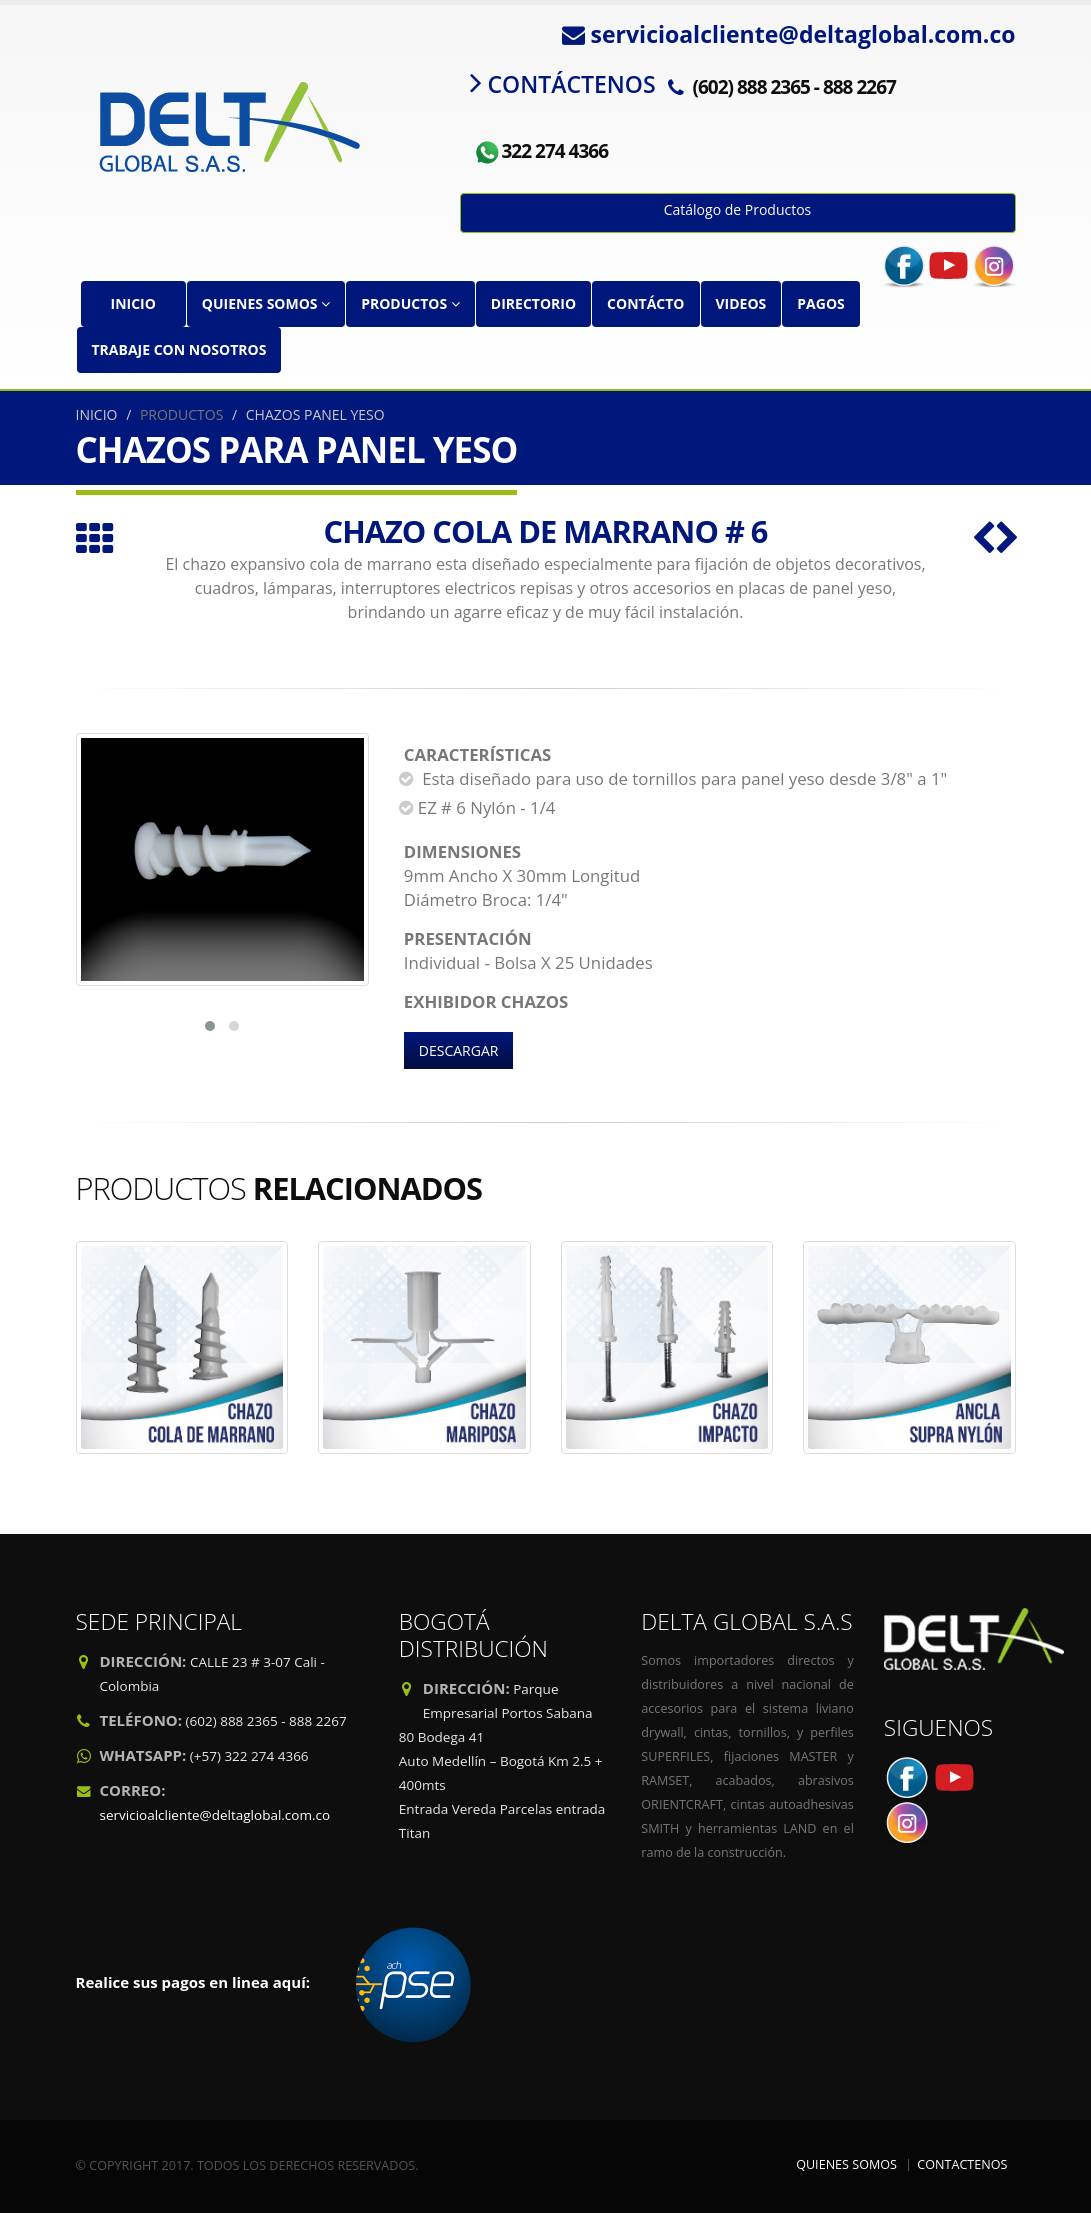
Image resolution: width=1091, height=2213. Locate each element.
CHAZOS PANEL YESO (315, 414)
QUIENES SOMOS (266, 303)
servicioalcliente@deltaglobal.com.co (215, 1815)
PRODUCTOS (410, 303)
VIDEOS (741, 303)
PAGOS (820, 303)
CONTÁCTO (645, 303)
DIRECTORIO (533, 303)
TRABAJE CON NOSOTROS (179, 349)
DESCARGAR (459, 1050)
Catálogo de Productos (738, 209)
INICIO (133, 303)
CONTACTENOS (962, 2164)
